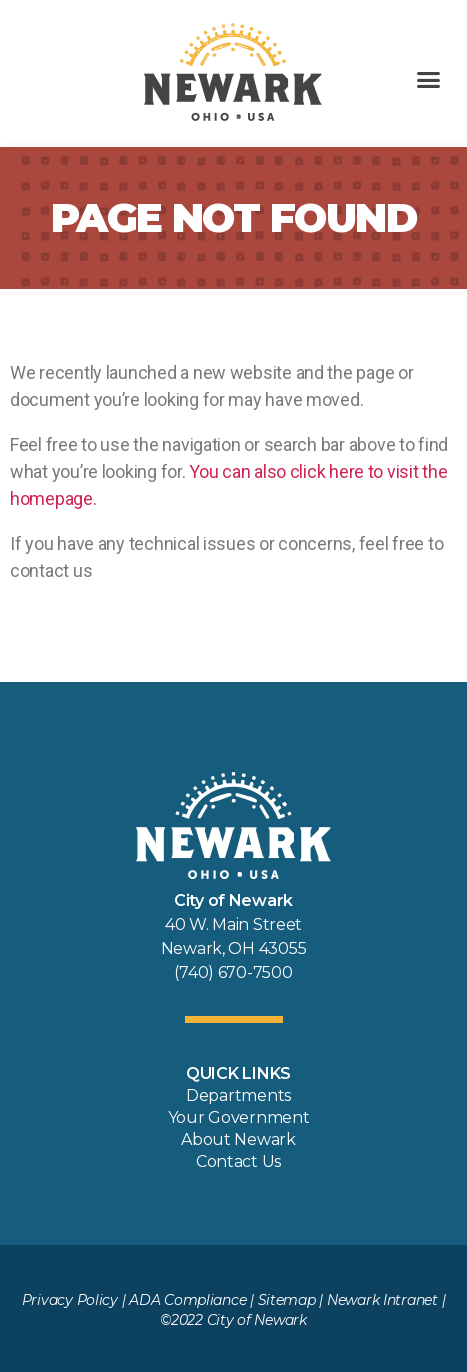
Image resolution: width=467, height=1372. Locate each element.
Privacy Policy (70, 1300)
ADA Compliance (187, 1300)
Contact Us (238, 1161)
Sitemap (287, 1300)
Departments (238, 1095)
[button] (428, 80)
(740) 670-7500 (233, 972)
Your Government (239, 1117)
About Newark (238, 1139)
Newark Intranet (382, 1300)
